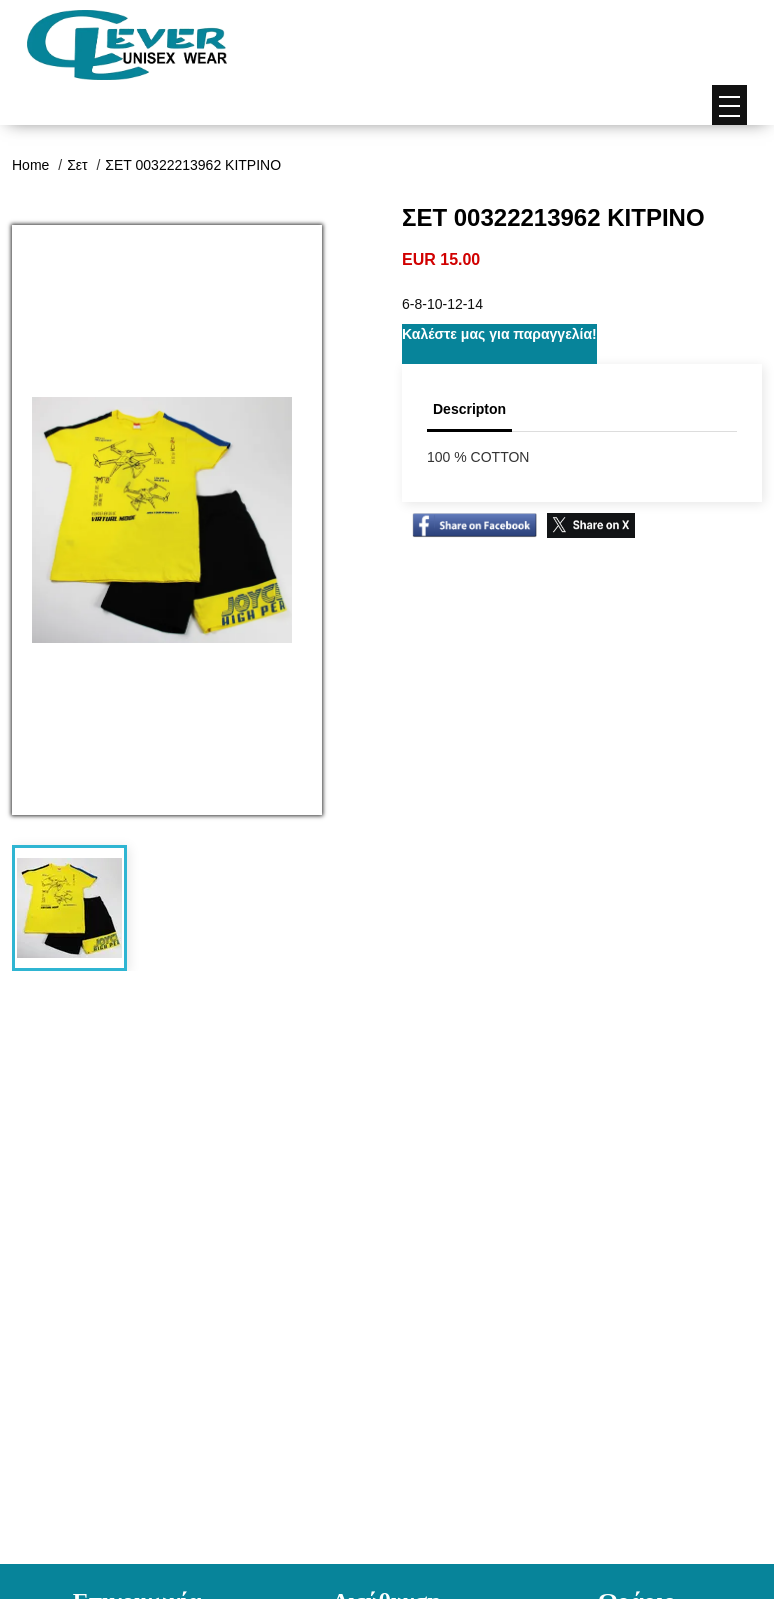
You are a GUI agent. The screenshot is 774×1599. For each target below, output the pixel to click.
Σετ (79, 165)
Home (32, 165)
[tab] (69, 908)
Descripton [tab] (469, 409)
